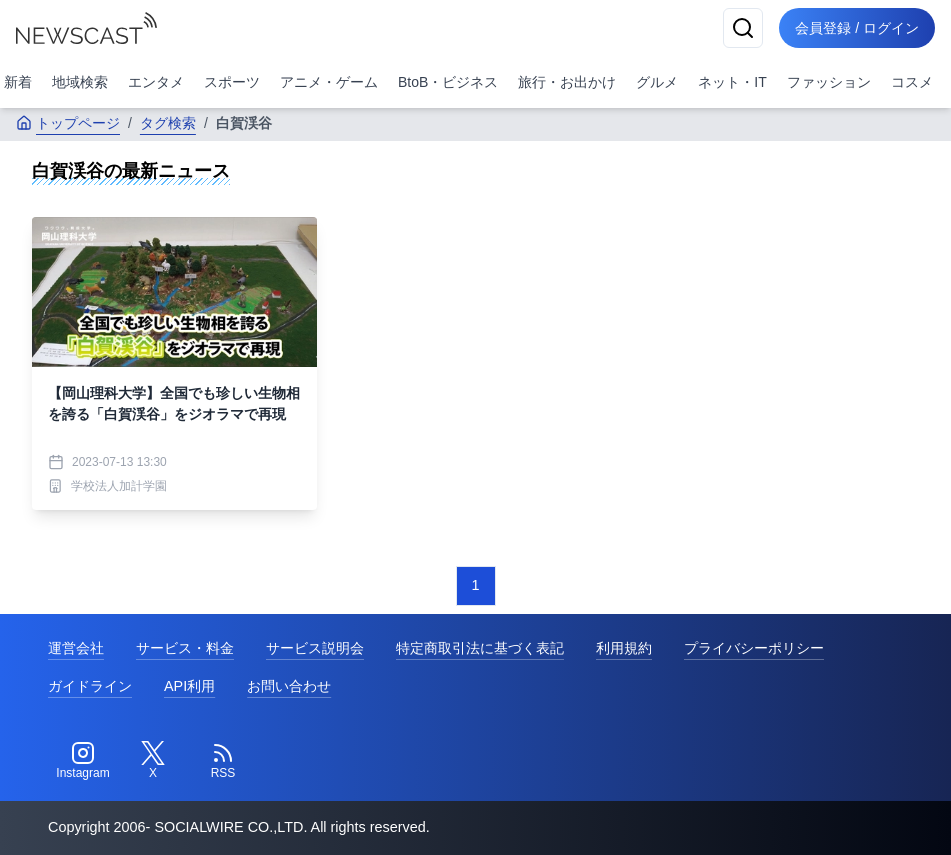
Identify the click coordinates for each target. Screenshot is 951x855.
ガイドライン (90, 686)
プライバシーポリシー (754, 648)
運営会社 (76, 648)
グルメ (657, 82)
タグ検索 (168, 123)
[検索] (743, 28)
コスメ (912, 82)
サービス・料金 (185, 648)
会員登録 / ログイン (857, 28)
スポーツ (232, 82)
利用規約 (624, 648)
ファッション (829, 82)
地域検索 (80, 82)
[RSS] (223, 761)
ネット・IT (732, 82)
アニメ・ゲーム (329, 82)
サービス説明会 (315, 648)
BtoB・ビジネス (448, 82)
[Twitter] (153, 761)
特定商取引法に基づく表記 (480, 648)
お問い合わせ (289, 686)
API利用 (189, 686)
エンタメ (156, 82)
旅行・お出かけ (567, 82)
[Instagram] (83, 761)
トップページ (68, 123)
